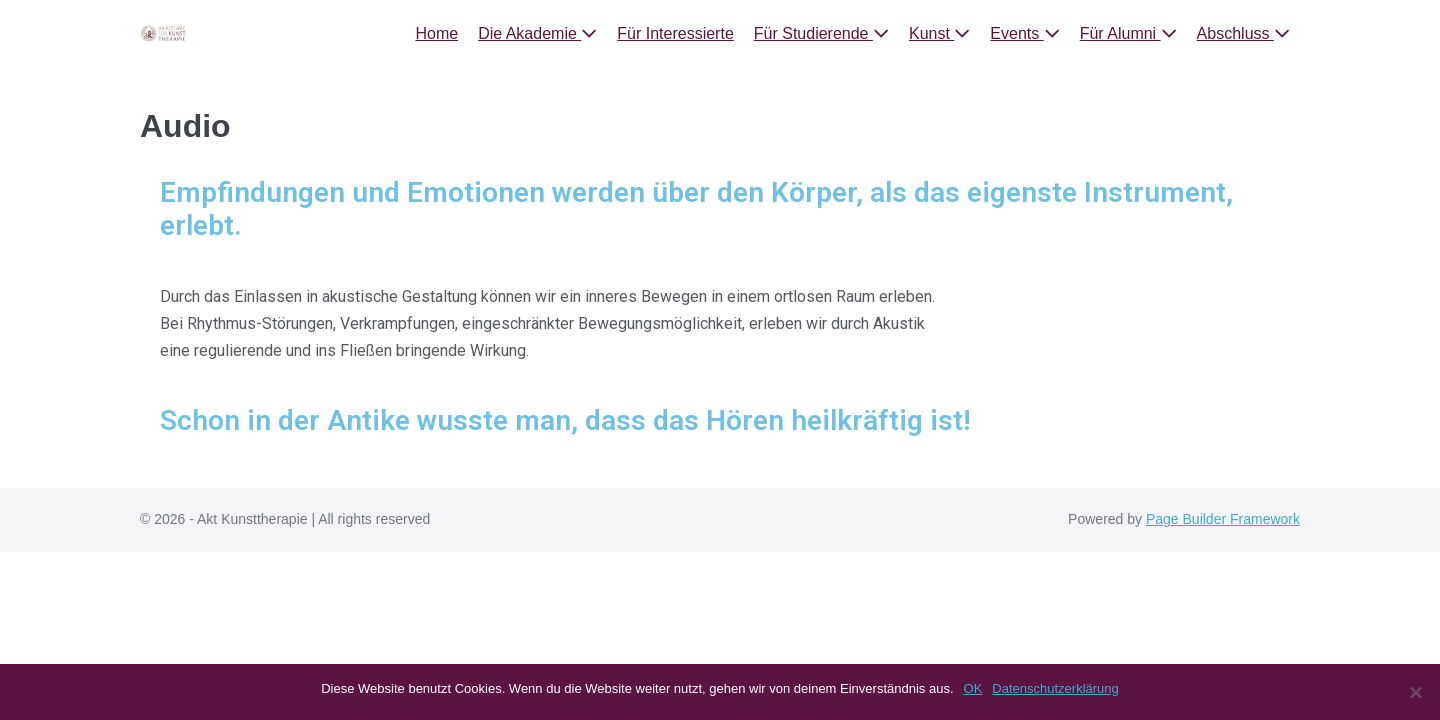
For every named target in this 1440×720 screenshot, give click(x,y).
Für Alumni (1128, 33)
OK (973, 688)
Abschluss (1243, 33)
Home (436, 33)
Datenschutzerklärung (1055, 688)
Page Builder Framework (1223, 519)
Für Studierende (821, 33)
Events (1024, 33)
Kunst (939, 33)
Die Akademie (537, 33)
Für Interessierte (675, 33)
